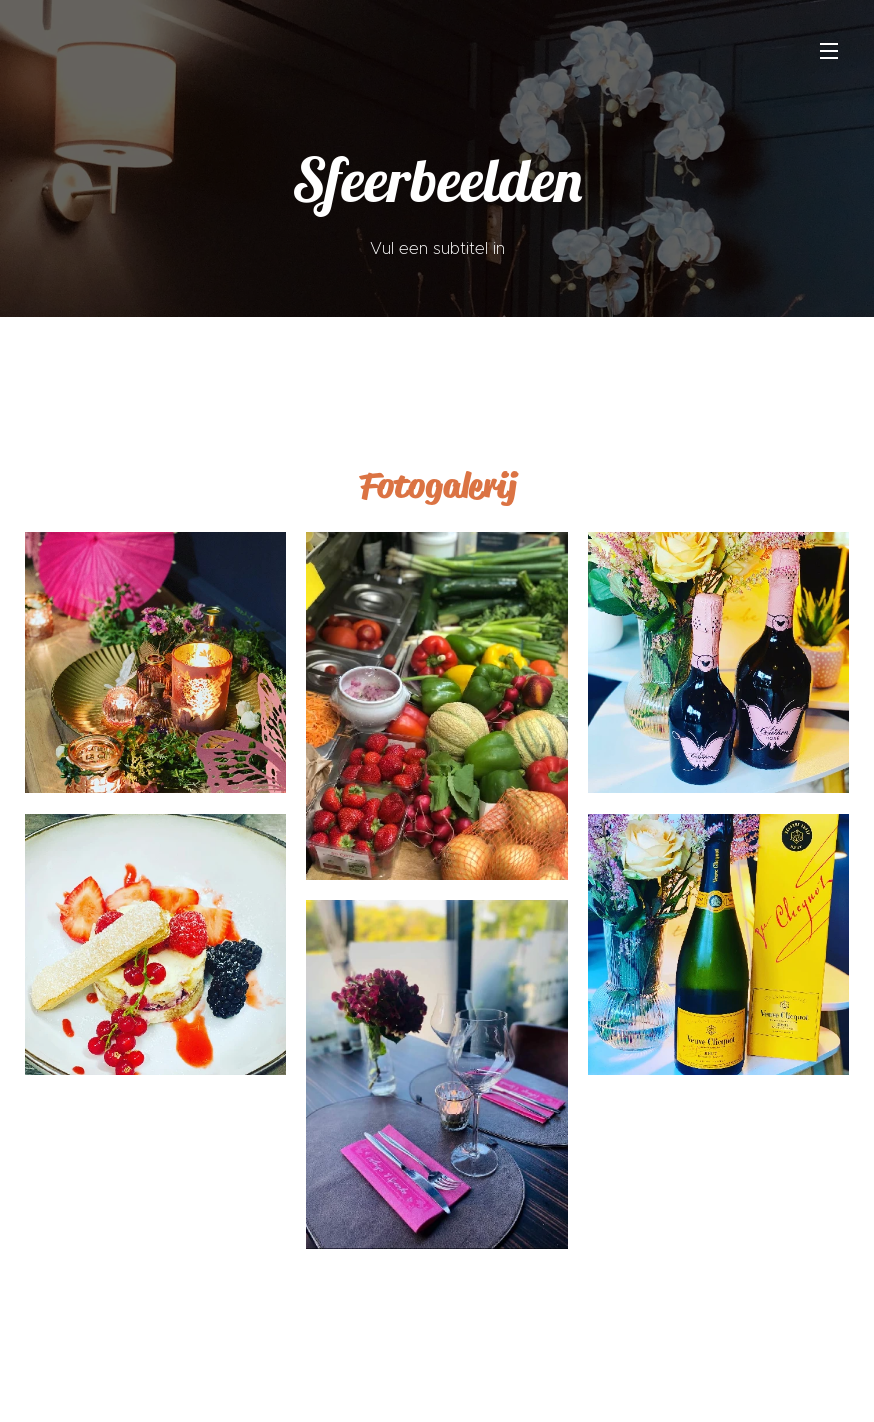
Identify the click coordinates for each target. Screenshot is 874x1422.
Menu (829, 51)
